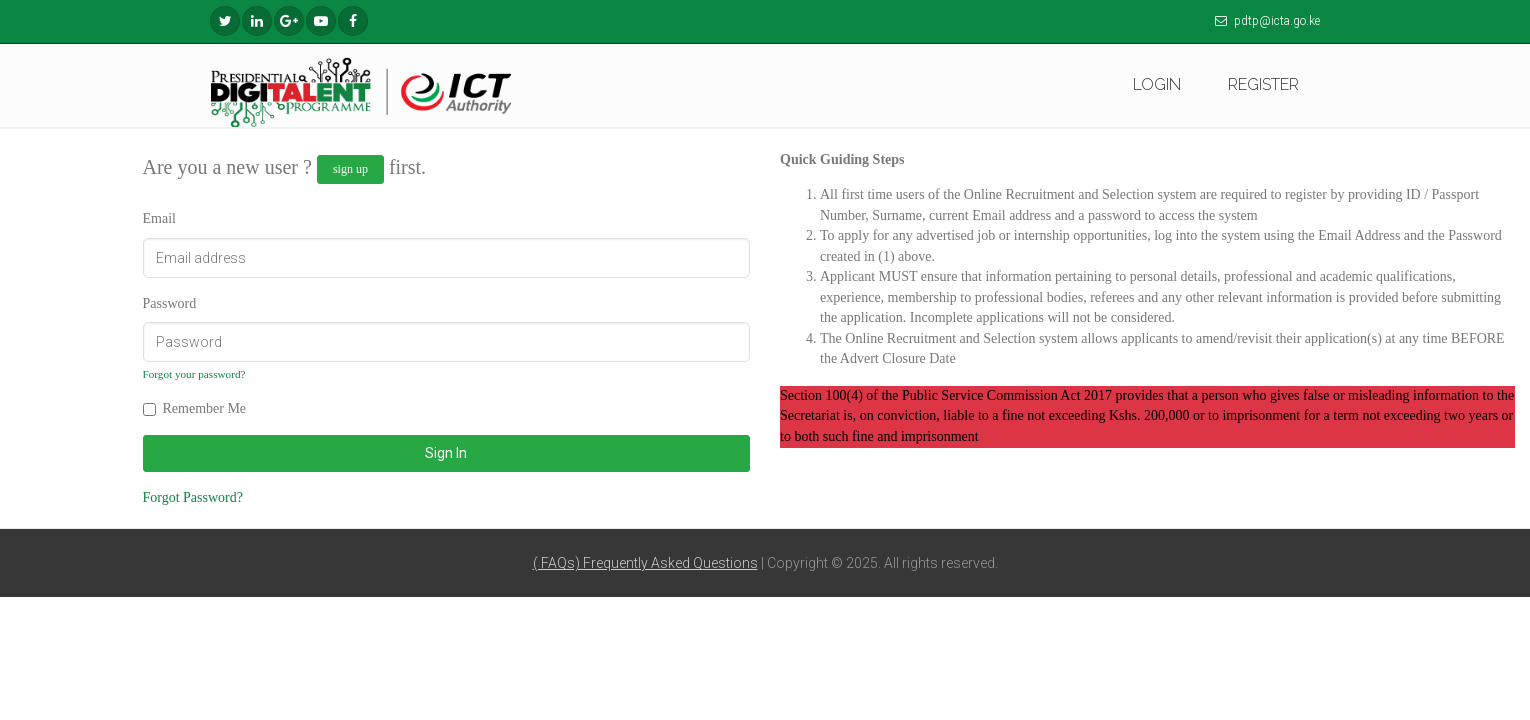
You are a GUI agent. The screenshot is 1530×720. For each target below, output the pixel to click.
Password (170, 303)
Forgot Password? (193, 497)
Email (159, 218)
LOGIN (1157, 84)
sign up (350, 169)
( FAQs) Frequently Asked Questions (645, 563)
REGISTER (1263, 84)
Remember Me (205, 408)
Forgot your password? (194, 374)
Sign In (446, 453)
